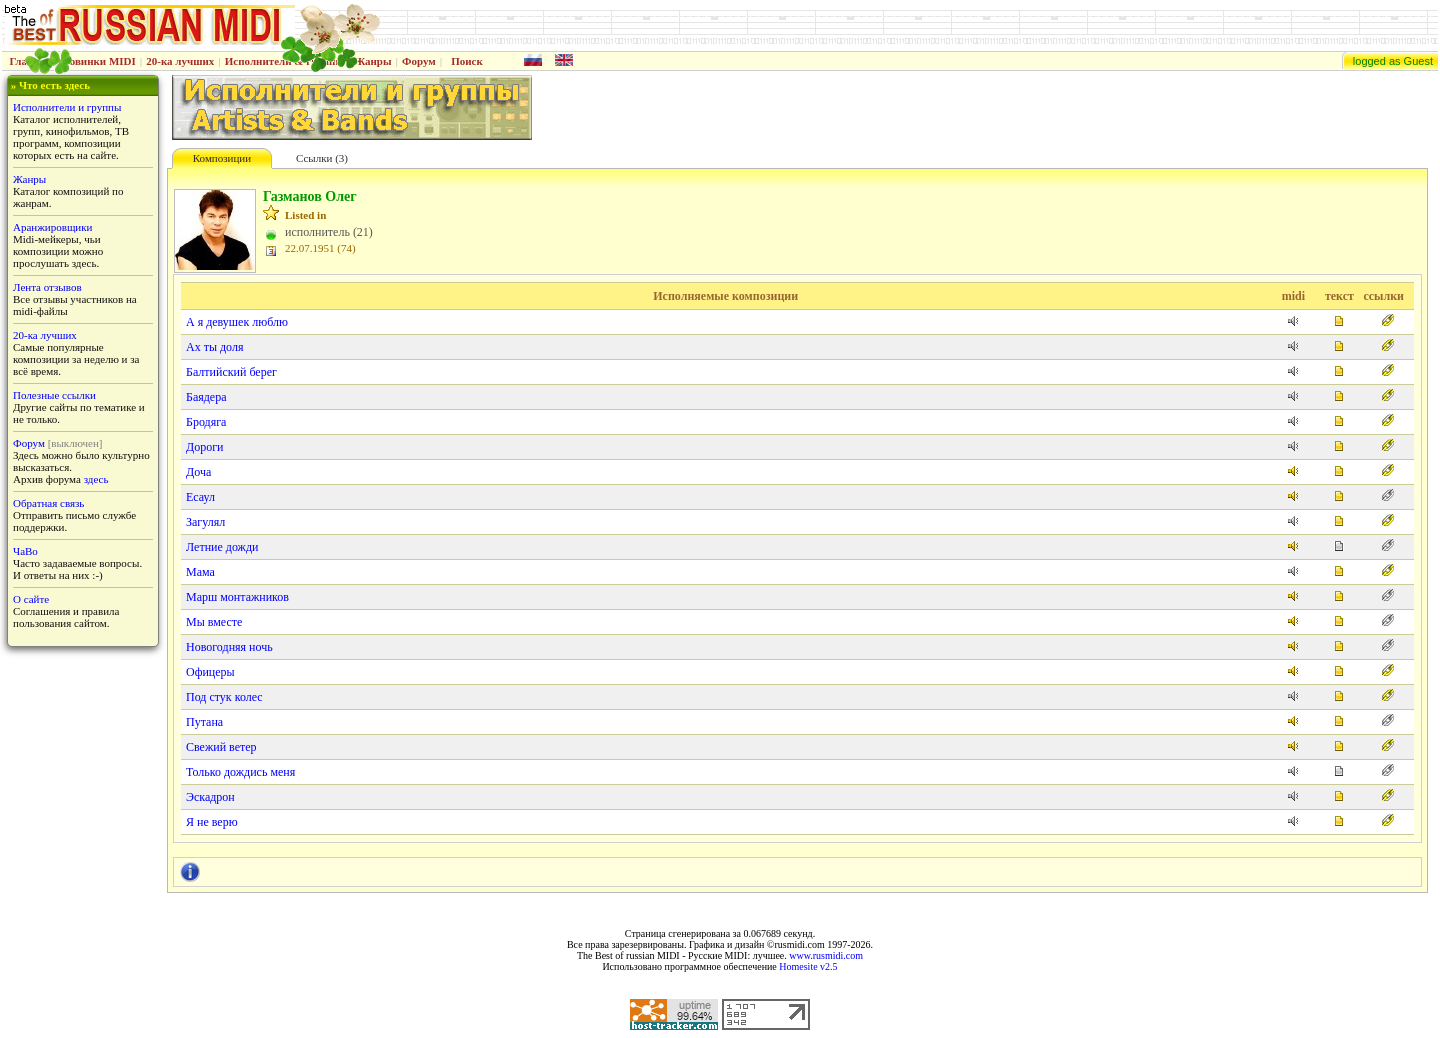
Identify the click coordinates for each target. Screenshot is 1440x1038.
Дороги (205, 447)
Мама (200, 572)
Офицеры (210, 672)
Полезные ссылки (54, 395)
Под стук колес (224, 697)
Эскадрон (210, 797)
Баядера (206, 397)
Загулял (205, 522)
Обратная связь (48, 503)
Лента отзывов (47, 287)
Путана (204, 722)
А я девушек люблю (237, 322)
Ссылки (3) (322, 158)
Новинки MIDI (98, 61)
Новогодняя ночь (229, 647)
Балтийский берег (231, 372)
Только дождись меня (240, 772)
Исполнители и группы (67, 107)
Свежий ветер (221, 747)
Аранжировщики (52, 227)
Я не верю (212, 822)
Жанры (372, 61)
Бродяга (206, 422)
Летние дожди (222, 547)
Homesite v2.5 (808, 966)
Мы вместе (214, 622)
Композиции (222, 158)
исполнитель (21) (329, 232)
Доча (198, 472)
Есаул (200, 497)
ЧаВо (25, 551)
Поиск (467, 61)
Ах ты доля (214, 347)
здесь (96, 479)
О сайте (31, 599)
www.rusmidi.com (826, 955)
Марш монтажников (237, 597)
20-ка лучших (180, 61)
